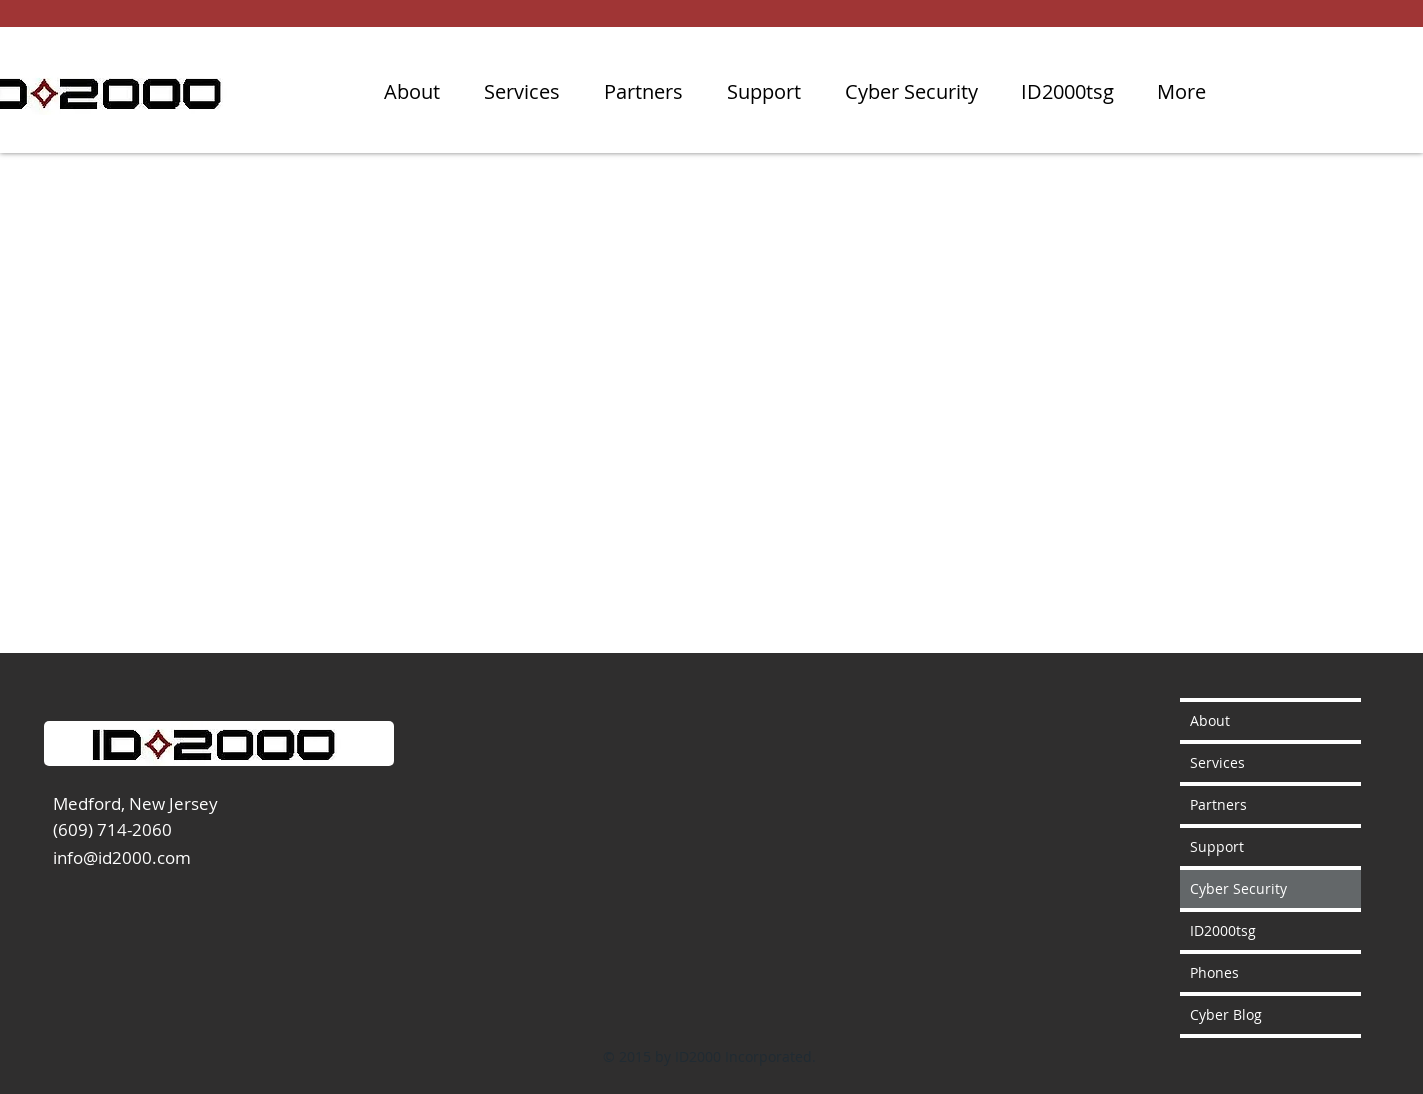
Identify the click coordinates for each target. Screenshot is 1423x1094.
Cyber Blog (1226, 1014)
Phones (1214, 972)
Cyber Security (1238, 888)
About (1210, 720)
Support (1217, 846)
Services (1217, 762)
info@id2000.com (122, 857)
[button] (911, 91)
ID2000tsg (1223, 930)
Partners (1218, 804)
